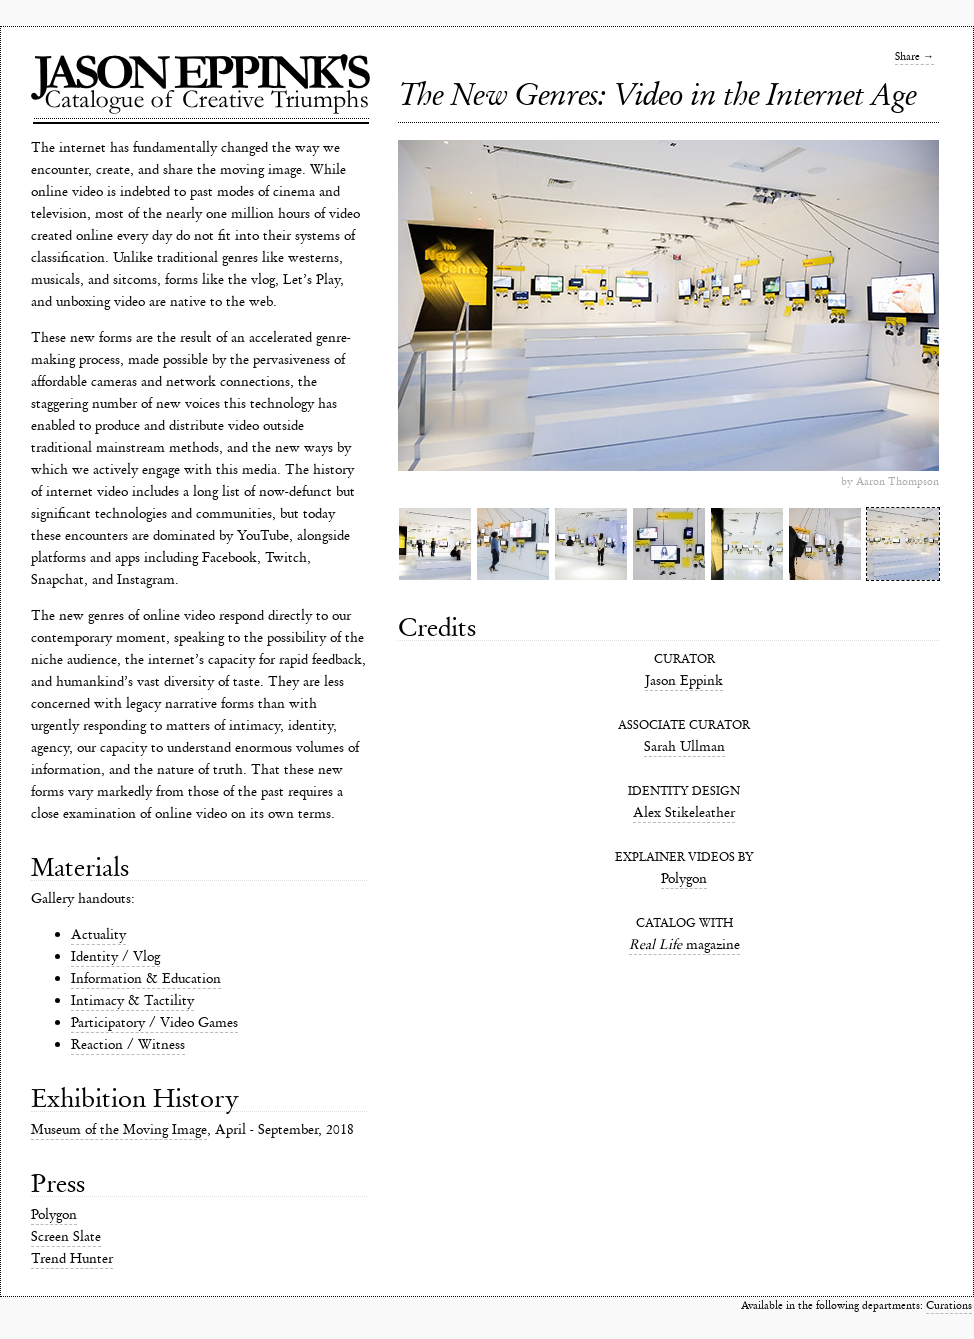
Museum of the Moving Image (119, 1129)
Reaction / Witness (128, 1044)
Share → (914, 56)
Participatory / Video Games (154, 1022)
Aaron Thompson (897, 481)
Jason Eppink (684, 680)
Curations (949, 1305)
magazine (684, 944)
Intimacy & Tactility (132, 1000)
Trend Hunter (72, 1258)
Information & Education (146, 978)
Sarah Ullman (684, 746)
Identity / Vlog (115, 956)
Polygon (54, 1214)
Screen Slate (66, 1236)
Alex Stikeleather (684, 812)
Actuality (98, 934)
